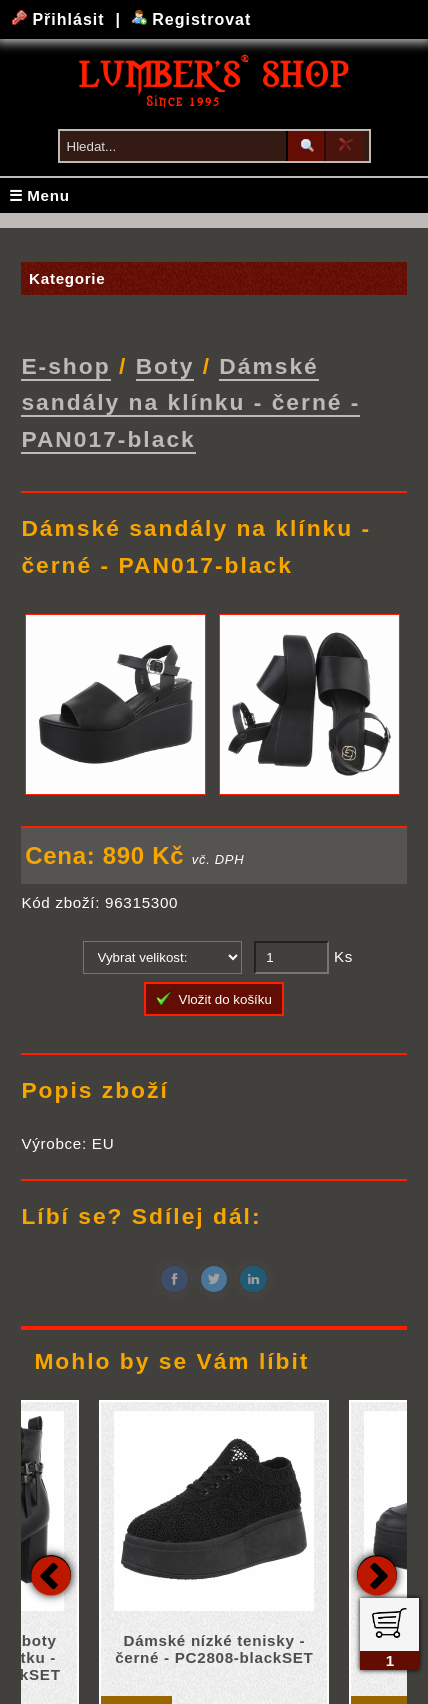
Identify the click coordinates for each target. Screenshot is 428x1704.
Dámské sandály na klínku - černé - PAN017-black (190, 402)
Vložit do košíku (214, 998)
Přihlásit (61, 19)
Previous (51, 1574)
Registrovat (191, 19)
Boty (165, 366)
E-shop (65, 366)
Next (377, 1574)
